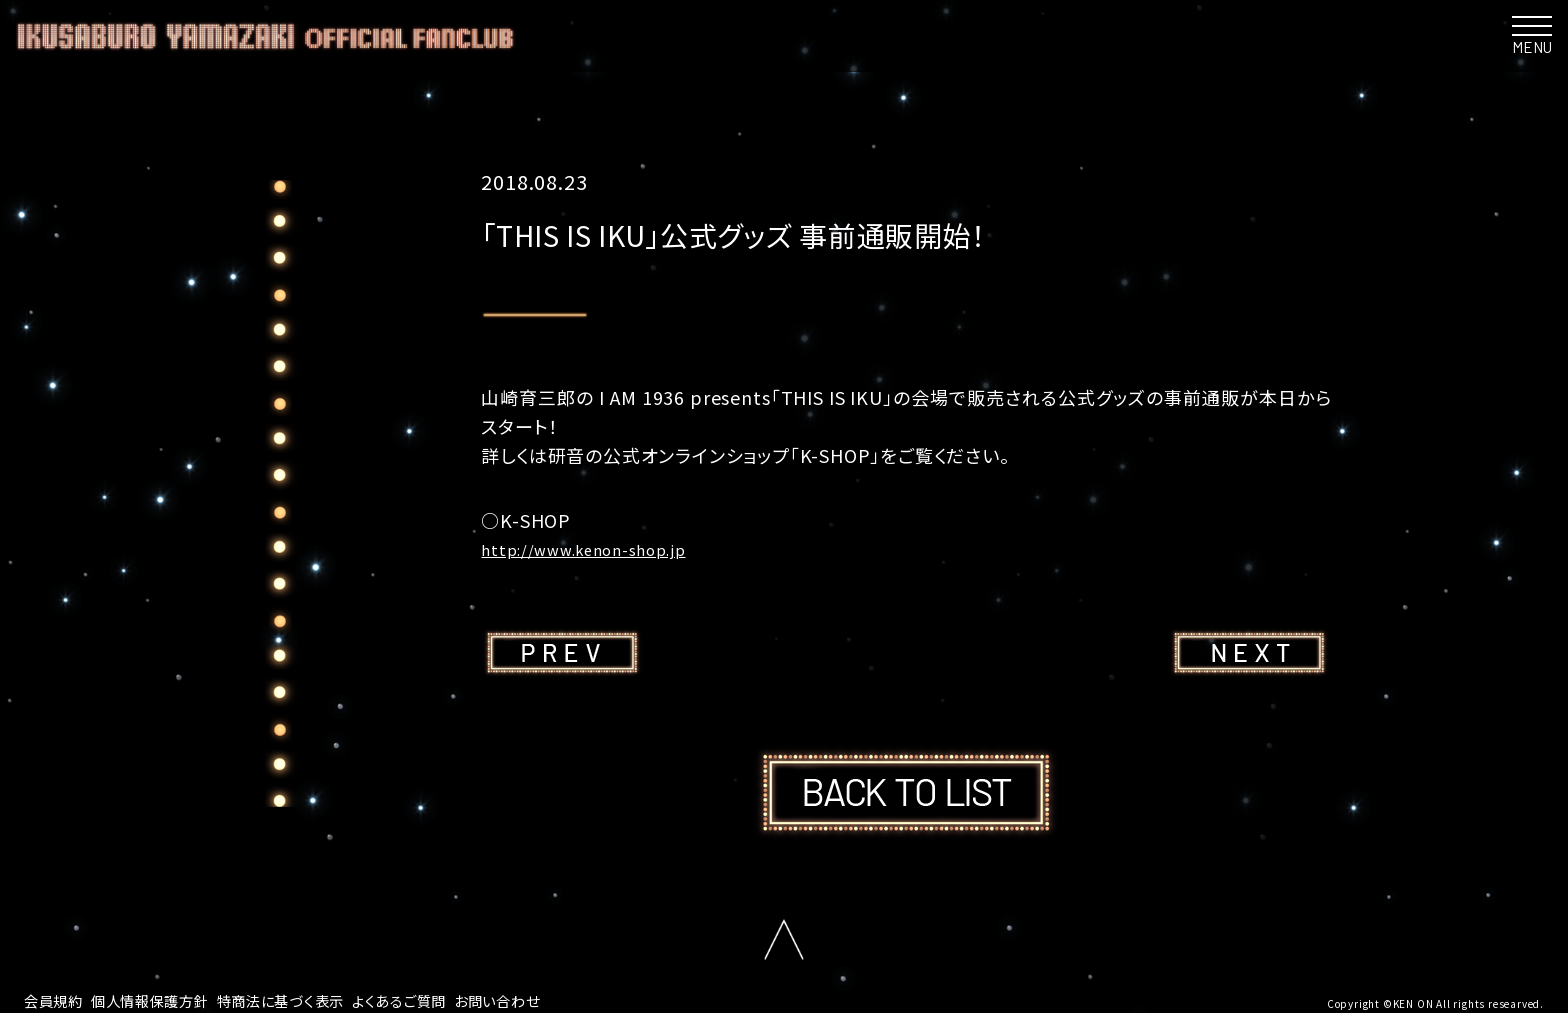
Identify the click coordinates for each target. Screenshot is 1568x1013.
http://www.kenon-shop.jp (602, 548)
